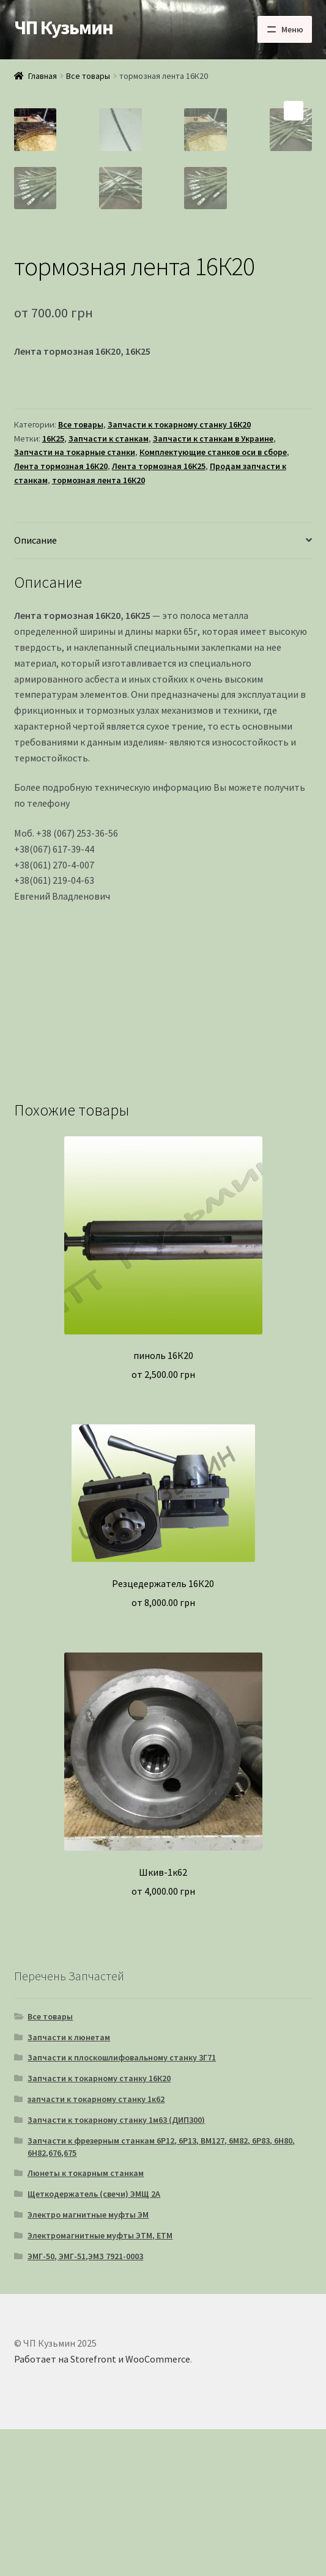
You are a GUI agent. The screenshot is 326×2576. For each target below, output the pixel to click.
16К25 (53, 585)
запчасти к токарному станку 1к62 (96, 2245)
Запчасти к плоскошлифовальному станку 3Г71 (122, 2204)
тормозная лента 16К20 (98, 626)
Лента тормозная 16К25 (159, 612)
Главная (42, 75)
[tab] (163, 688)
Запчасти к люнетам (69, 2183)
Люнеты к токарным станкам (86, 2319)
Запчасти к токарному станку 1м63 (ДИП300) (116, 2266)
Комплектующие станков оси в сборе (213, 598)
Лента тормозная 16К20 (61, 612)
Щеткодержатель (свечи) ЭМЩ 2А (94, 2340)
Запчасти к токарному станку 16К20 (179, 571)
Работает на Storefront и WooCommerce (102, 2506)
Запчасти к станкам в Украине (213, 585)
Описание (35, 687)
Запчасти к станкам (109, 585)
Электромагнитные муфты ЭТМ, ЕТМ (100, 2382)
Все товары (88, 75)
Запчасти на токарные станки (74, 598)
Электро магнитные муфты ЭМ (88, 2361)
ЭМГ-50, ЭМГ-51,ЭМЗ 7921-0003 (85, 2402)
